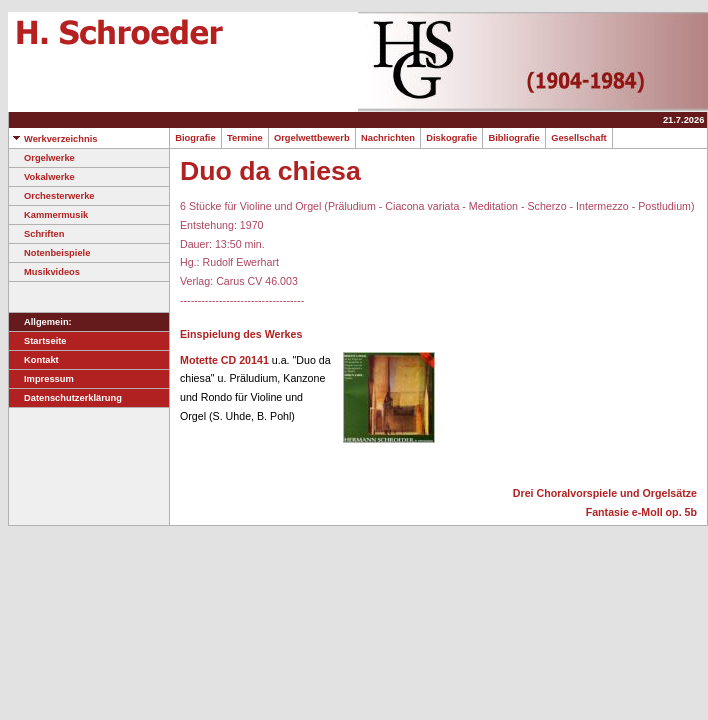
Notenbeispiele (49, 253)
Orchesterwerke (52, 196)
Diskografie (451, 138)
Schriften (36, 234)
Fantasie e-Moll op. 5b (641, 512)
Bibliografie (514, 138)
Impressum (41, 379)
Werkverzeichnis (53, 139)
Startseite (38, 341)
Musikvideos (44, 272)
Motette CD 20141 (224, 360)
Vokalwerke (42, 177)
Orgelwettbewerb (312, 138)
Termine (245, 138)
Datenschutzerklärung (65, 398)
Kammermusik (48, 215)
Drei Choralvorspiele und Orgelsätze (605, 493)
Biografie (195, 138)
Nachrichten (388, 138)
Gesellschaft (579, 138)
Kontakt (34, 360)
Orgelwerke (42, 158)
